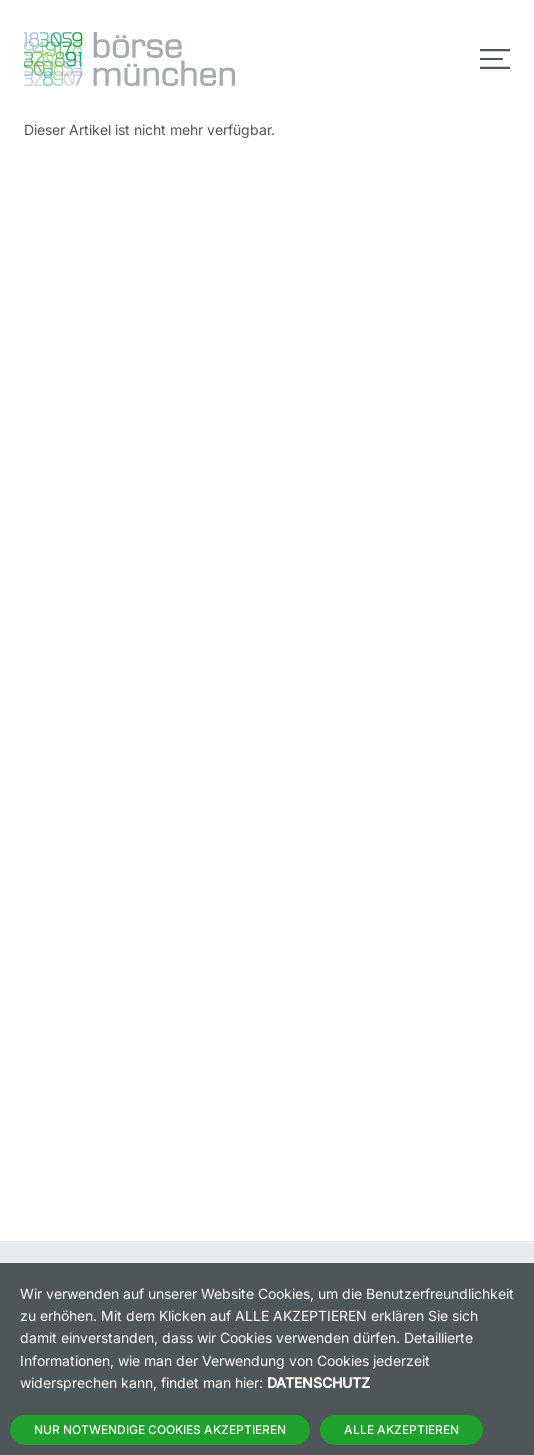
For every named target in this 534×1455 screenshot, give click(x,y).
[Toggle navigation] (495, 59)
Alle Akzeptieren (401, 1429)
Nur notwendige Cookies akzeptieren (160, 1429)
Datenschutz (318, 1382)
